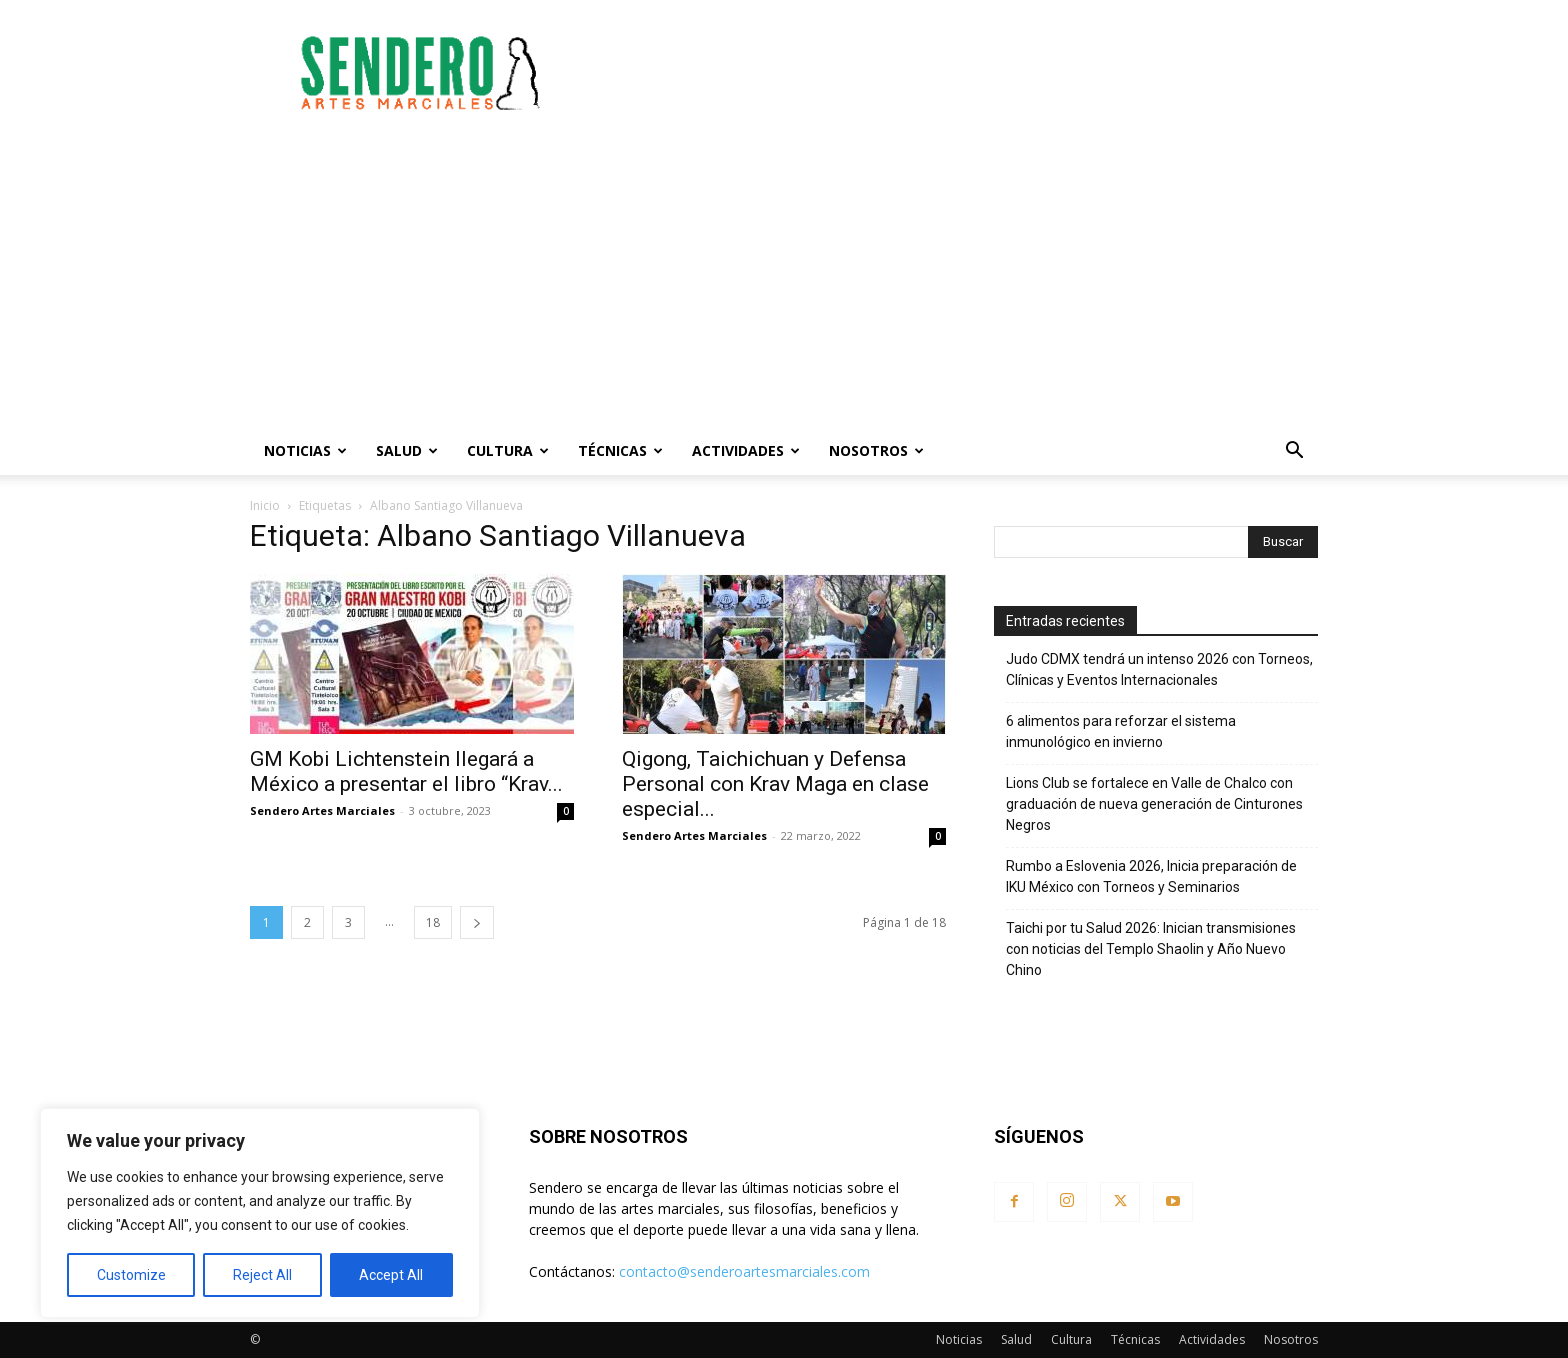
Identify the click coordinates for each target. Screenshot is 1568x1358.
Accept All (391, 1275)
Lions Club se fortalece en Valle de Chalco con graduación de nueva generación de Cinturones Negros (1154, 804)
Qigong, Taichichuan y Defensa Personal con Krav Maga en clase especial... (775, 784)
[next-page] (477, 922)
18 (433, 922)
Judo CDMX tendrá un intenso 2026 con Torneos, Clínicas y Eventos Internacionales (1159, 669)
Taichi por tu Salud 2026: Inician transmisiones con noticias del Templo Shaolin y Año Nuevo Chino (1151, 949)
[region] (260, 1213)
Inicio (265, 505)
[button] (1294, 452)
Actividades (746, 450)
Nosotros (876, 450)
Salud (407, 450)
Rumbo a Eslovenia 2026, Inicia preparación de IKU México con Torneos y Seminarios (1151, 876)
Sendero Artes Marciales (322, 810)
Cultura (508, 450)
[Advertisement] (954, 73)
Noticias (305, 450)
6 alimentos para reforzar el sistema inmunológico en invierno (1121, 731)
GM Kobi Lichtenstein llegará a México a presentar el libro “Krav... (406, 771)
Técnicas (620, 450)
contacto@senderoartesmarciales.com (744, 1271)
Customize (131, 1275)
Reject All (262, 1275)
